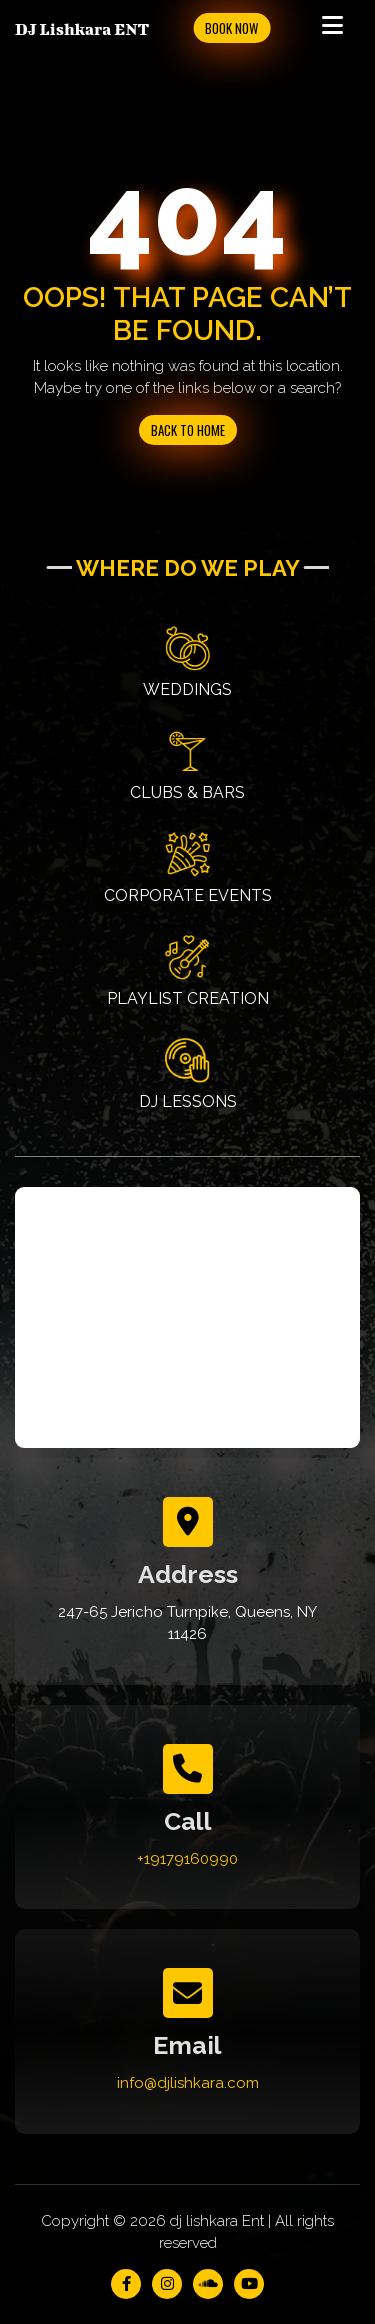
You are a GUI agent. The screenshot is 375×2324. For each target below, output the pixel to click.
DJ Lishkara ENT (82, 28)
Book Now (231, 28)
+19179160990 (187, 1859)
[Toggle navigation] (332, 28)
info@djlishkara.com (188, 2083)
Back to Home (188, 430)
